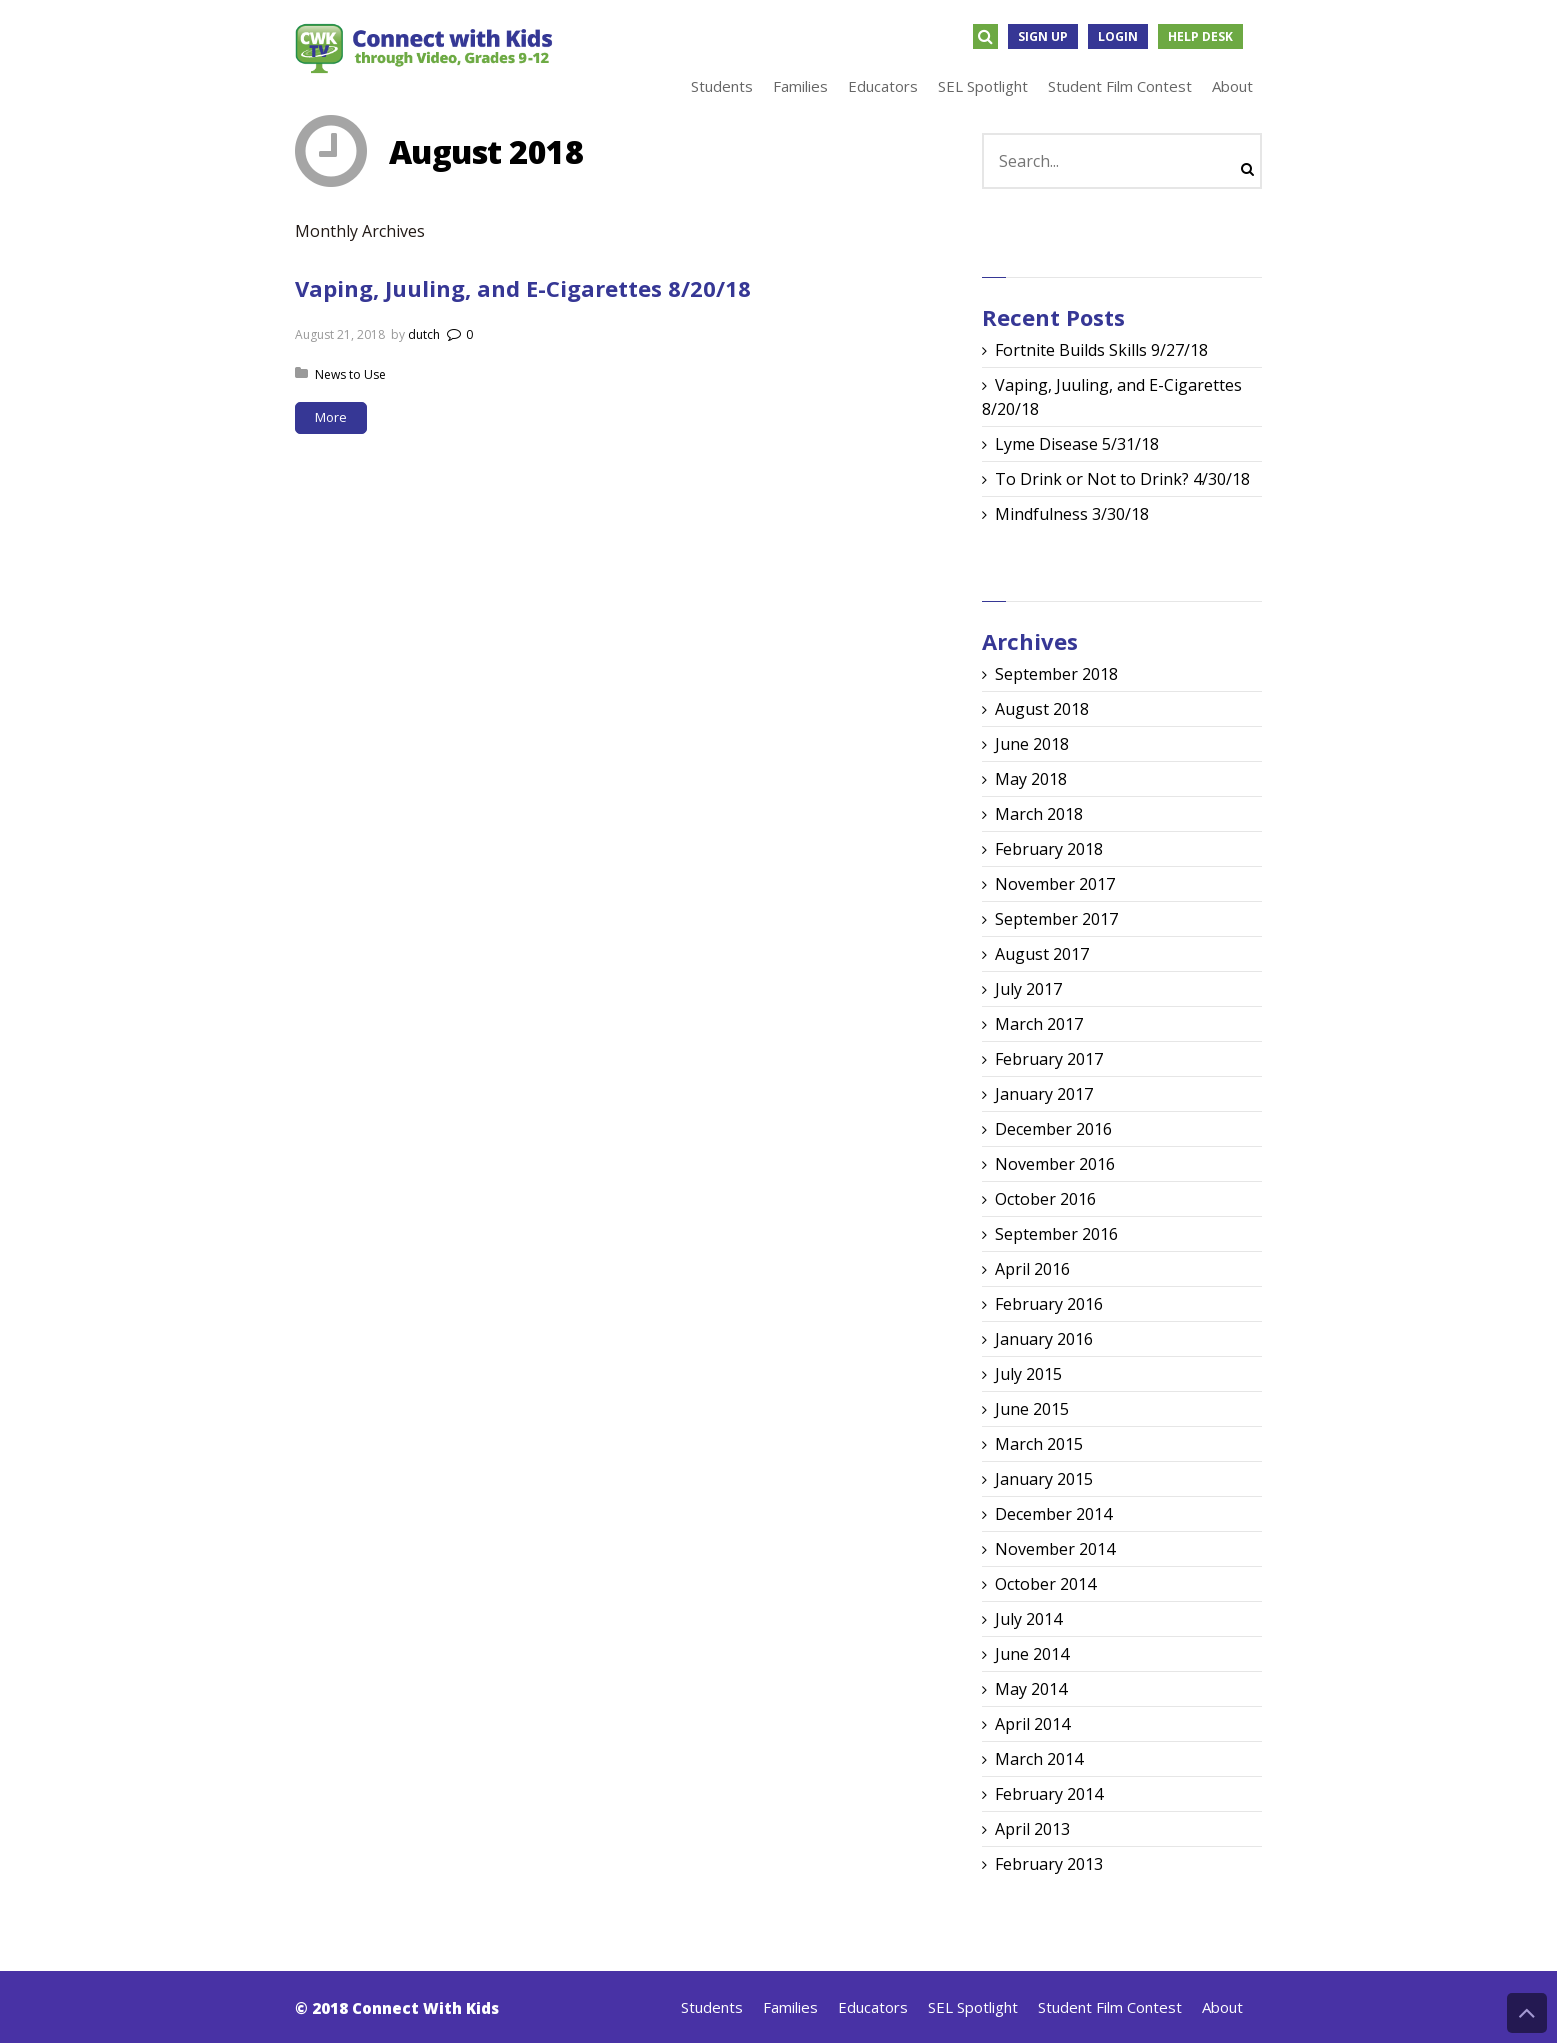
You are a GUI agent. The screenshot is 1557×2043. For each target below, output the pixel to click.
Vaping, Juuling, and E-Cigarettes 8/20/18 (523, 288)
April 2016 (1032, 1269)
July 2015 (1028, 1374)
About (1222, 2007)
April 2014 (1032, 1724)
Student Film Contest (1110, 2007)
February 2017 (1049, 1059)
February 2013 (1049, 1864)
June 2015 (1032, 1409)
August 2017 (1042, 954)
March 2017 (1039, 1024)
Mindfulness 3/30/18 (1072, 514)
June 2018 (1032, 744)
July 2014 (1028, 1619)
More (331, 417)
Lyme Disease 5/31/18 (1077, 444)
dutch (424, 334)
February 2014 (1049, 1794)
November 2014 (1055, 1549)
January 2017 (1044, 1094)
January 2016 (1044, 1339)
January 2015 (1044, 1479)
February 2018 (1049, 849)
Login (1118, 36)
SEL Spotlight (973, 2007)
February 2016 (1049, 1304)
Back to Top (1527, 2013)
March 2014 (1039, 1759)
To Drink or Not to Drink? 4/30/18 (1122, 479)
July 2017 (1028, 989)
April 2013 (1032, 1829)
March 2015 (1039, 1444)
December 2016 (1053, 1129)
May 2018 (1031, 779)
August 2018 (1042, 709)
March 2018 (1039, 814)
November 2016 (1055, 1164)
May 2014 (1031, 1689)
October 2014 (1045, 1584)
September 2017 (1056, 919)
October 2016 (1045, 1199)
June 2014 (1032, 1654)
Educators (873, 2007)
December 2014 (1053, 1514)
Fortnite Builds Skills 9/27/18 (1101, 350)
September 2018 (1056, 674)
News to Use (350, 374)
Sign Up (1043, 36)
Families (790, 2007)
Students (712, 2007)
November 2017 (1055, 884)
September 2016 (1056, 1234)
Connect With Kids (425, 2008)
